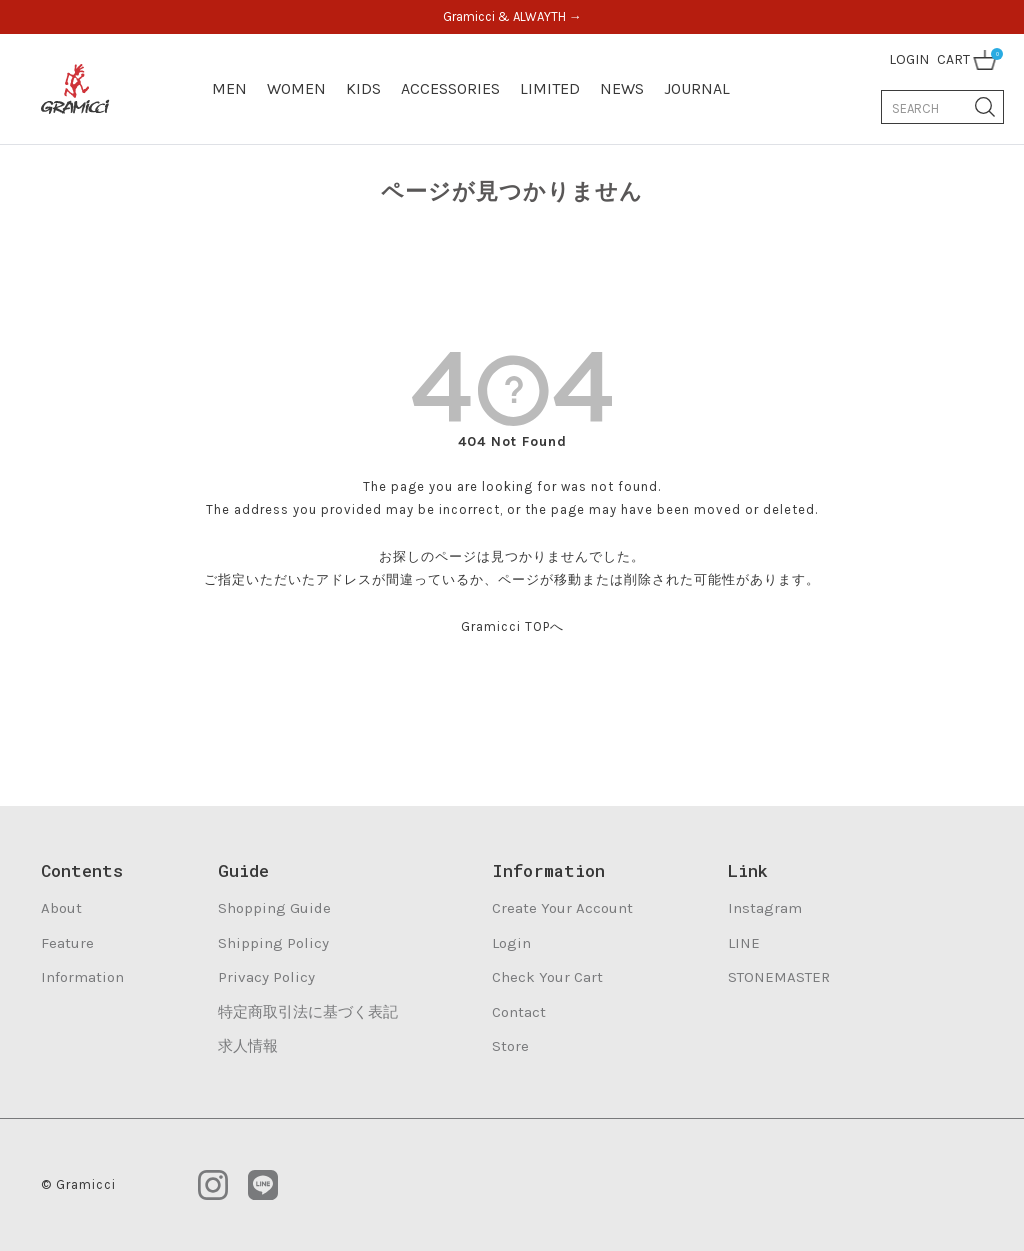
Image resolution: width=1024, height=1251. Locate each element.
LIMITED (550, 88)
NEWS (622, 88)
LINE (744, 943)
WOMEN (296, 88)
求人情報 (248, 1046)
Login (511, 943)
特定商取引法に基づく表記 (308, 1012)
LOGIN (909, 59)
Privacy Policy (266, 977)
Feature (67, 943)
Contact (519, 1012)
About (61, 908)
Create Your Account (562, 908)
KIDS (363, 88)
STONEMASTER (779, 977)
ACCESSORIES (450, 88)
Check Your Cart (547, 977)
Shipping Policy (273, 943)
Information (82, 977)
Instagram (765, 908)
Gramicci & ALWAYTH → (512, 16)
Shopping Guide (274, 908)
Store (510, 1046)
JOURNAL (697, 88)
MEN (229, 88)
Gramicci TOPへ (512, 626)
